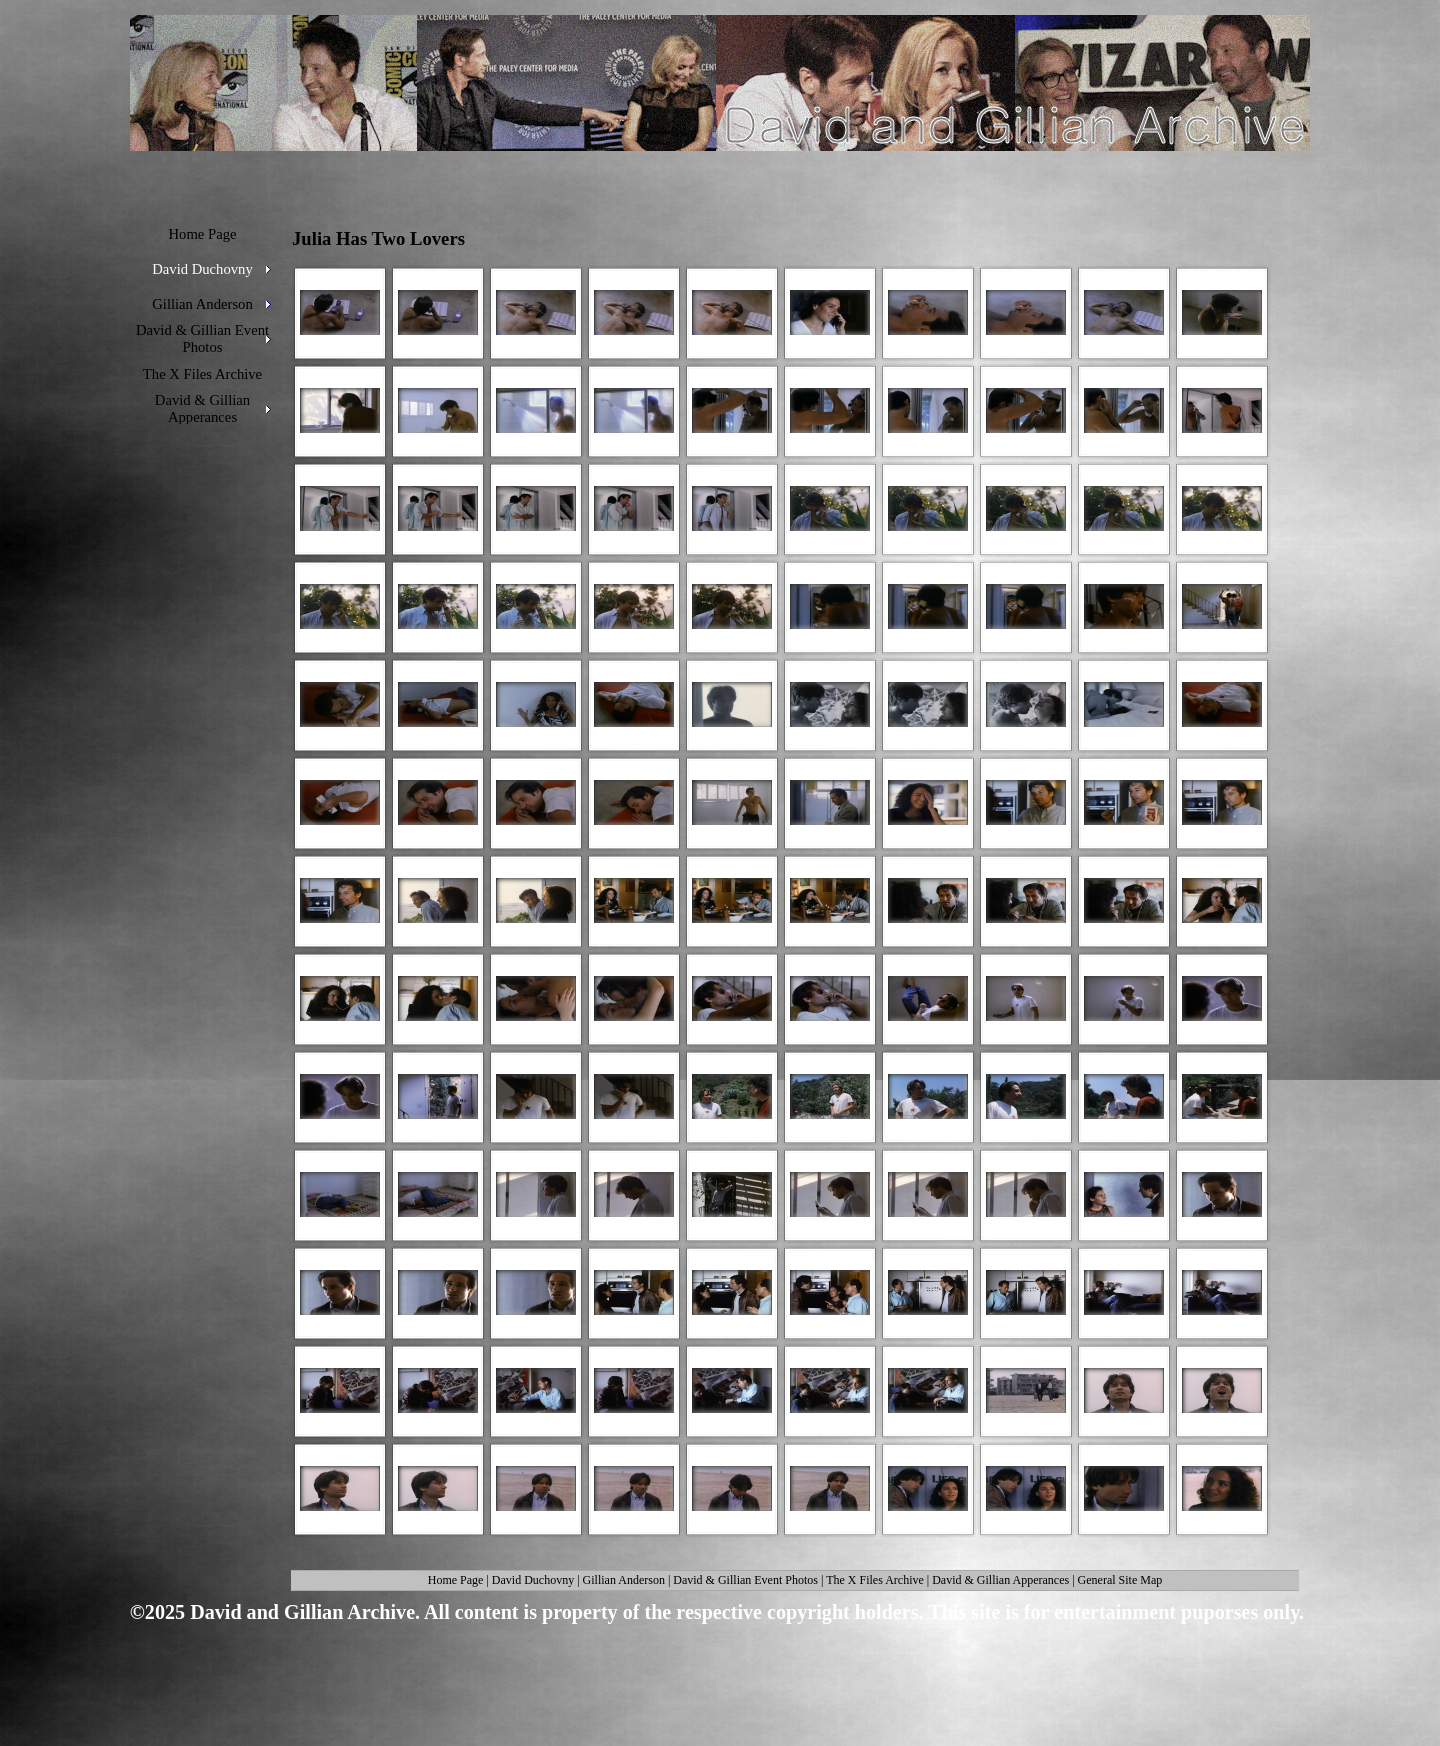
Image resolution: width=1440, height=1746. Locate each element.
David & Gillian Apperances (1000, 1580)
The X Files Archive (875, 1580)
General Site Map (1120, 1580)
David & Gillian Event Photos (745, 1580)
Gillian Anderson (624, 1580)
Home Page (456, 1580)
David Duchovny (533, 1580)
